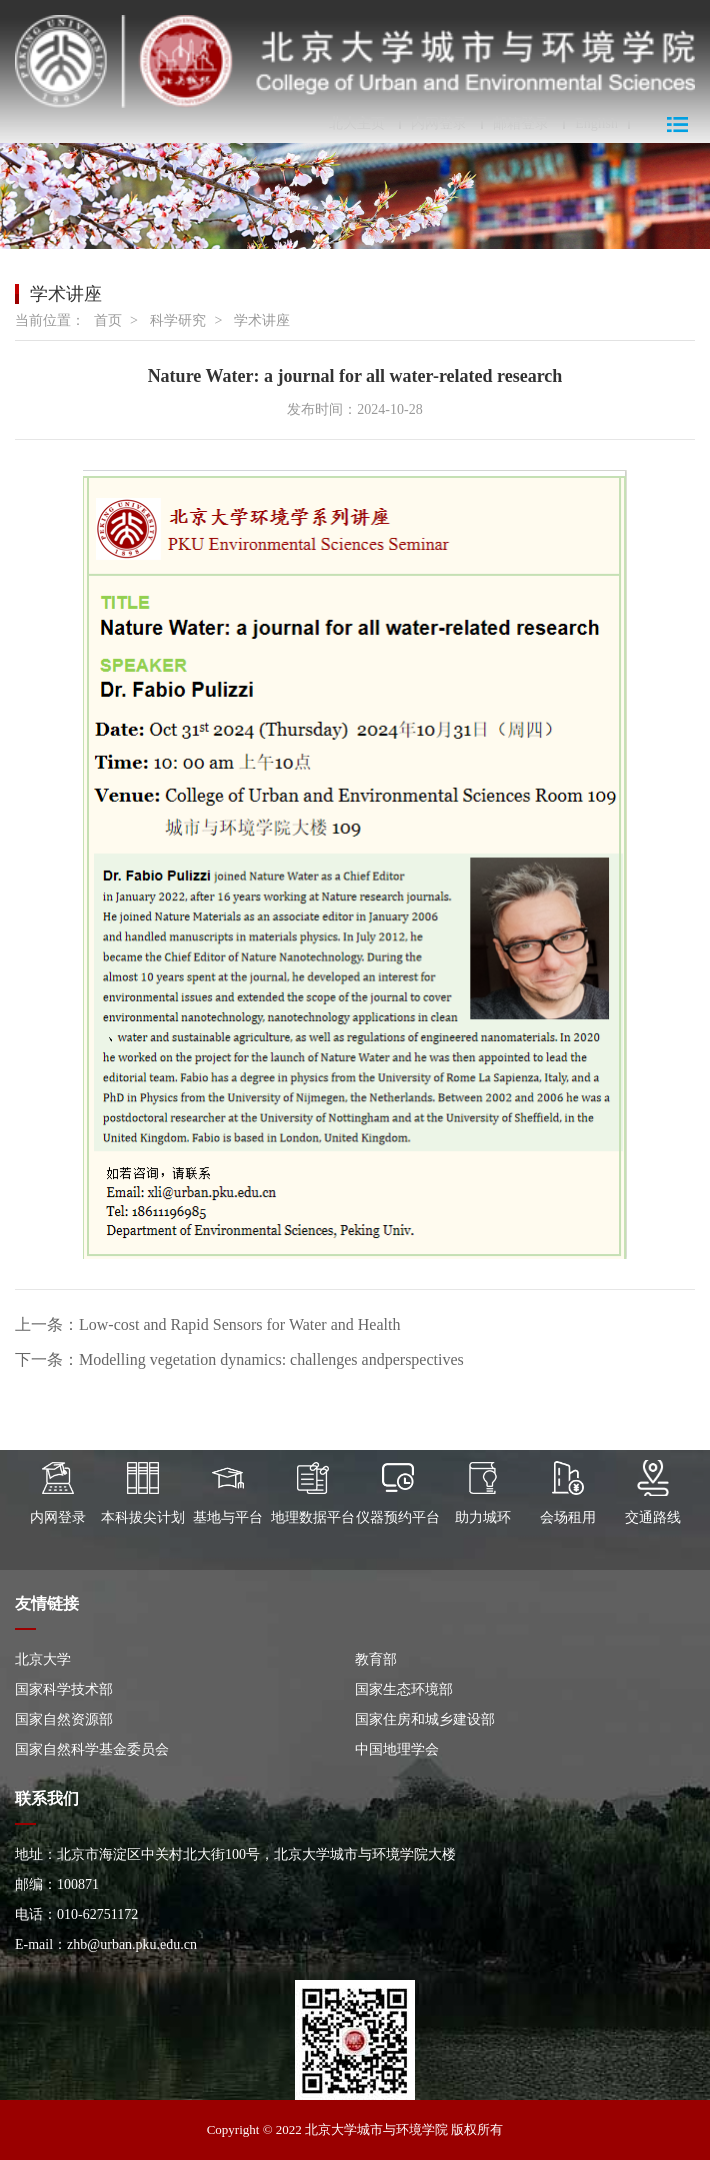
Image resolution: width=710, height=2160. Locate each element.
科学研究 (178, 320)
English (596, 124)
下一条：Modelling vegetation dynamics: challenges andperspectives (239, 1359)
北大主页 (357, 124)
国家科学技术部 (64, 1689)
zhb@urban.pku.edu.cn (132, 1944)
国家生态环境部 (404, 1689)
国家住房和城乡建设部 (425, 1719)
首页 (108, 320)
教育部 (376, 1659)
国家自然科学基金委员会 (92, 1749)
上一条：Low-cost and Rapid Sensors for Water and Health (207, 1324)
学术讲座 (262, 320)
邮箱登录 (521, 124)
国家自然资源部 (64, 1719)
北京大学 (43, 1659)
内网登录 (439, 124)
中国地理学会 (397, 1749)
